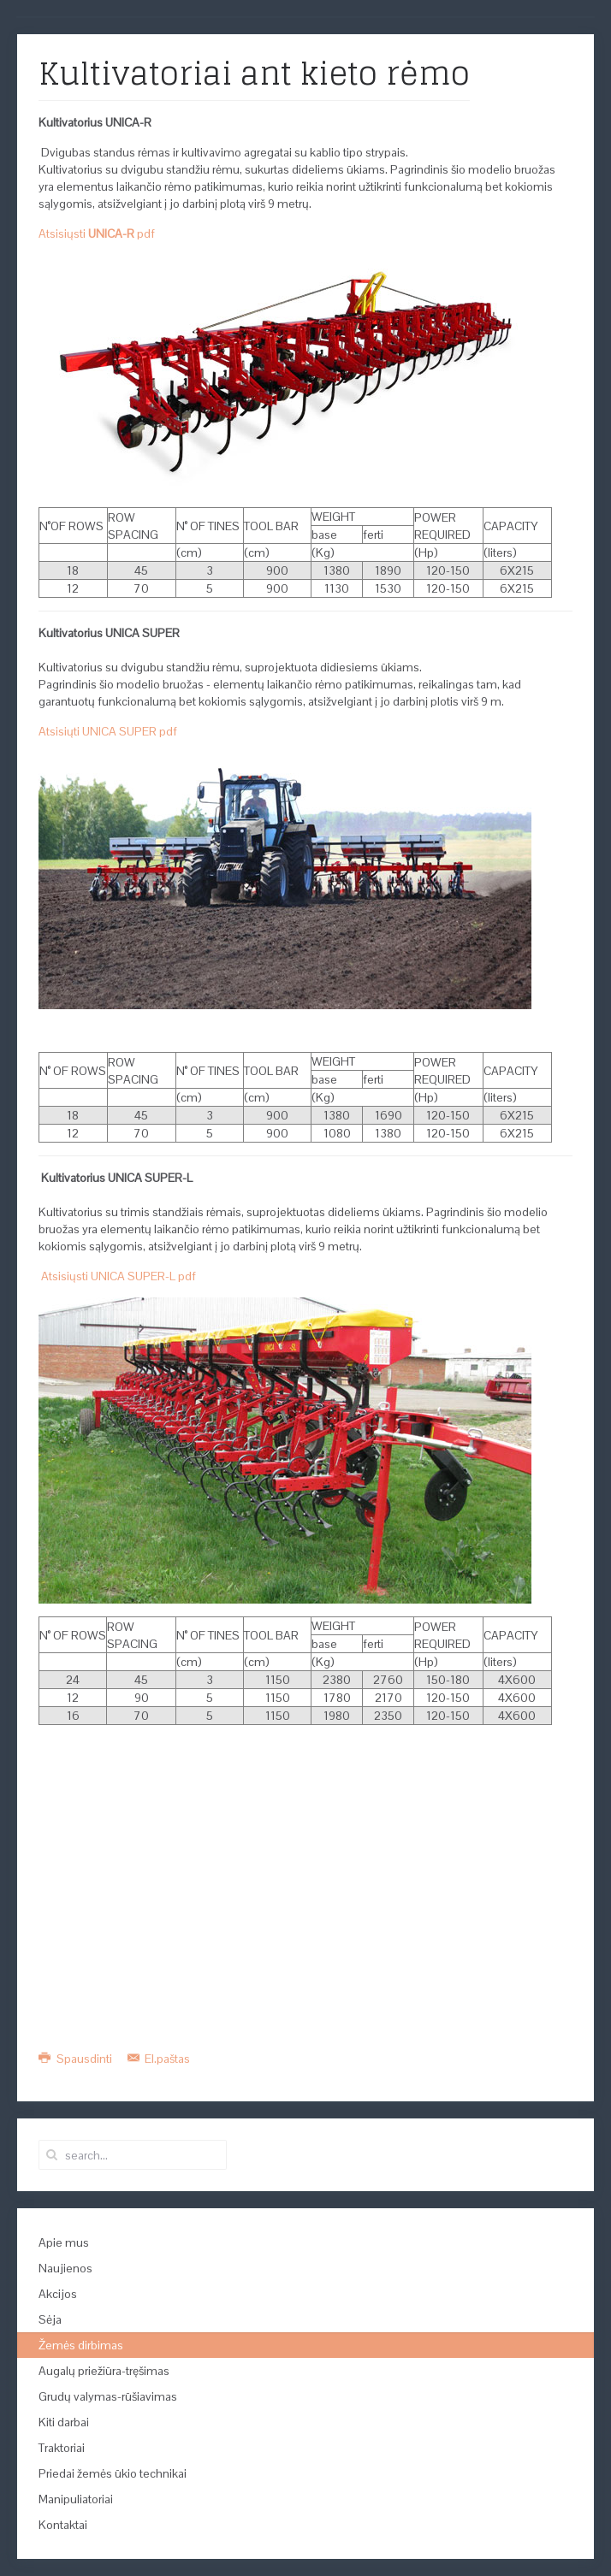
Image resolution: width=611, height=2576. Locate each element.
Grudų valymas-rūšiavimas (108, 2396)
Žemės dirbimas (81, 2345)
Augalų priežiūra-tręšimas (104, 2370)
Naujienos (65, 2268)
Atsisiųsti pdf (97, 233)
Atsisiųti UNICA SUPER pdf (108, 731)
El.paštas (159, 2058)
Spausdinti (77, 2058)
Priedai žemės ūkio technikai (113, 2473)
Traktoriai (62, 2447)
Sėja (50, 2319)
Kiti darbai (64, 2422)
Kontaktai (63, 2524)
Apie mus (64, 2242)
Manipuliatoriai (76, 2499)
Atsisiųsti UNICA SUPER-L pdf (118, 1276)
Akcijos (58, 2293)
